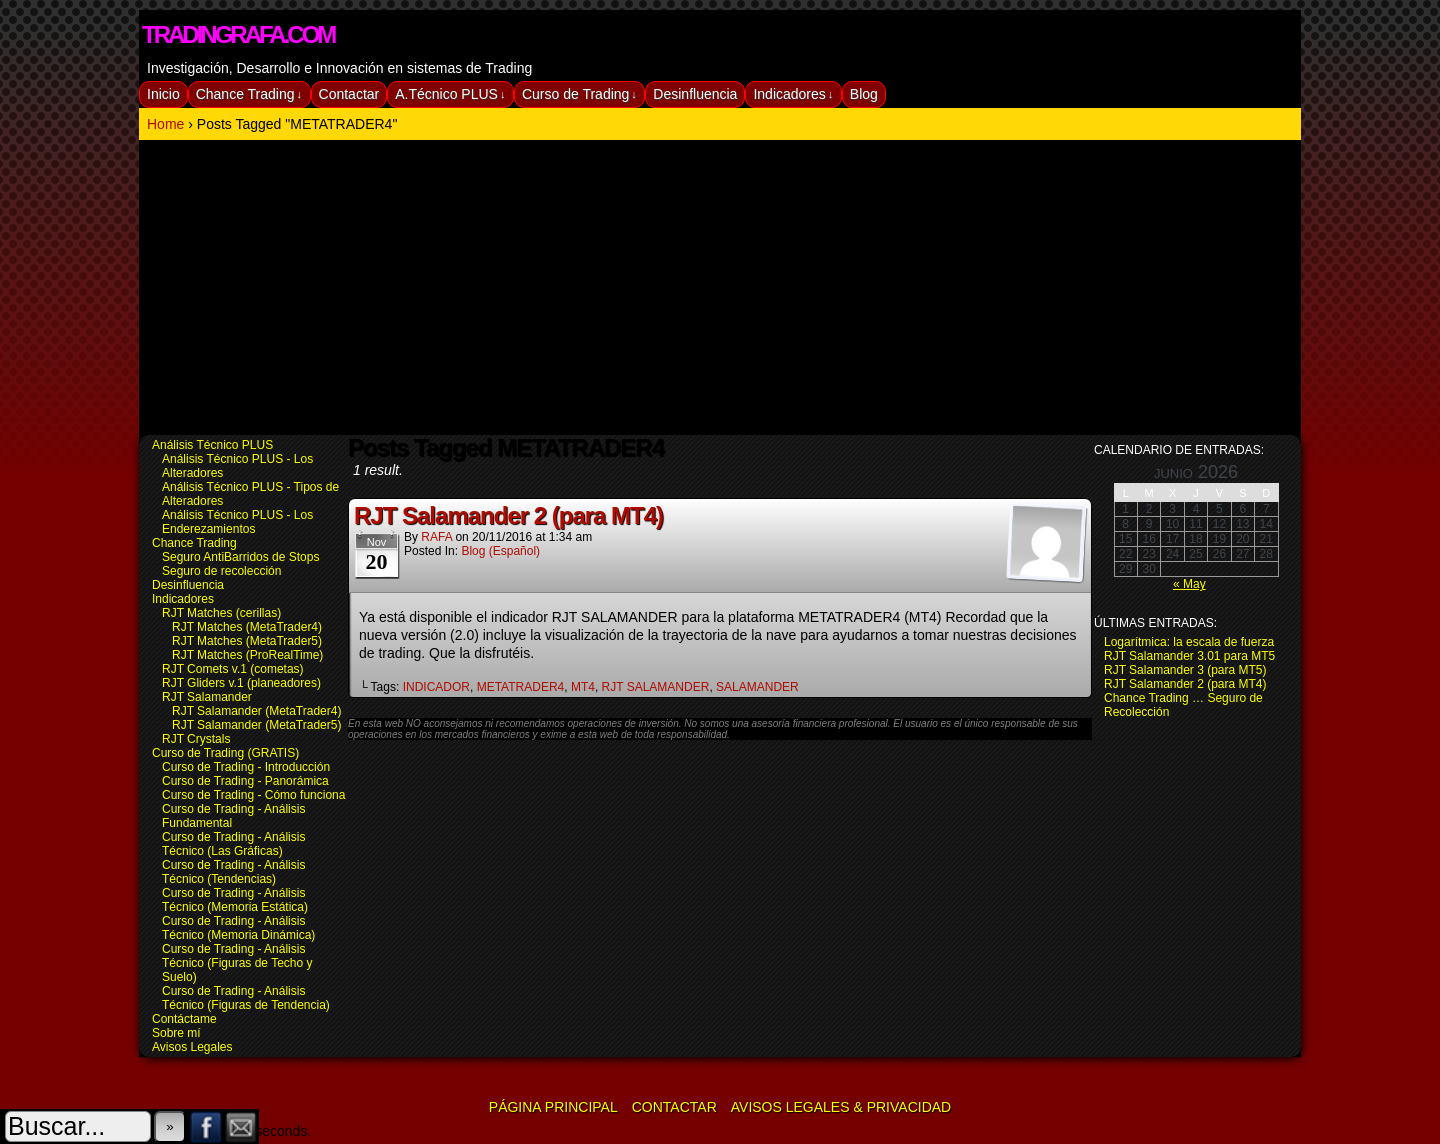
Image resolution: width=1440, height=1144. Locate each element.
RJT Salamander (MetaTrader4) (256, 711)
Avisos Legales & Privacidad (841, 1107)
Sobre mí (176, 1033)
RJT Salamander (207, 697)
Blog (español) (500, 551)
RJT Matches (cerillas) (221, 613)
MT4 (583, 687)
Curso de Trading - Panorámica (245, 781)
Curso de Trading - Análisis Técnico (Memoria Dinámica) (238, 928)
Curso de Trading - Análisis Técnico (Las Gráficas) (233, 844)
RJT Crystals (196, 739)
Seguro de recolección (221, 571)
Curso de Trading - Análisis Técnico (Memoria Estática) (235, 900)
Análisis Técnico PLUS (212, 445)
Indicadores (793, 94)
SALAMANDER (757, 687)
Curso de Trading (579, 94)
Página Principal (553, 1107)
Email (241, 1126)
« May (1189, 584)
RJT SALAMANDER (656, 687)
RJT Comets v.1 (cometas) (233, 669)
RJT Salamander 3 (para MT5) (1185, 670)
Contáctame (184, 1019)
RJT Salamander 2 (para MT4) (508, 515)
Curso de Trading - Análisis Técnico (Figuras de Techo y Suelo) (237, 963)
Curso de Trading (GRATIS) (225, 753)
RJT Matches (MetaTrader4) (247, 627)
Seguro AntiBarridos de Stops (240, 557)
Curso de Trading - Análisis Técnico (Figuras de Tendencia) (246, 998)
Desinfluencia (695, 94)
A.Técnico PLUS (450, 94)
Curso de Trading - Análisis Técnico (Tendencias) (233, 872)
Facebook (206, 1126)
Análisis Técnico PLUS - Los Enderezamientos (237, 522)
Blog (864, 94)
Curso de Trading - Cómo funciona (253, 795)
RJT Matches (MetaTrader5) (247, 641)
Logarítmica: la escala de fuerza (1189, 642)
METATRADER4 (521, 687)
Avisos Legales (192, 1047)
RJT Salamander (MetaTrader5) (256, 725)
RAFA (436, 537)
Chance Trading (249, 94)
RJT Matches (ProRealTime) (247, 655)
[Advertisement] (720, 290)
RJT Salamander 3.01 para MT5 (1189, 656)
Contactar (349, 94)
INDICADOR (436, 687)
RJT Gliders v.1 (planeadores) (241, 683)
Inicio (163, 94)
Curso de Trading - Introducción (246, 767)
